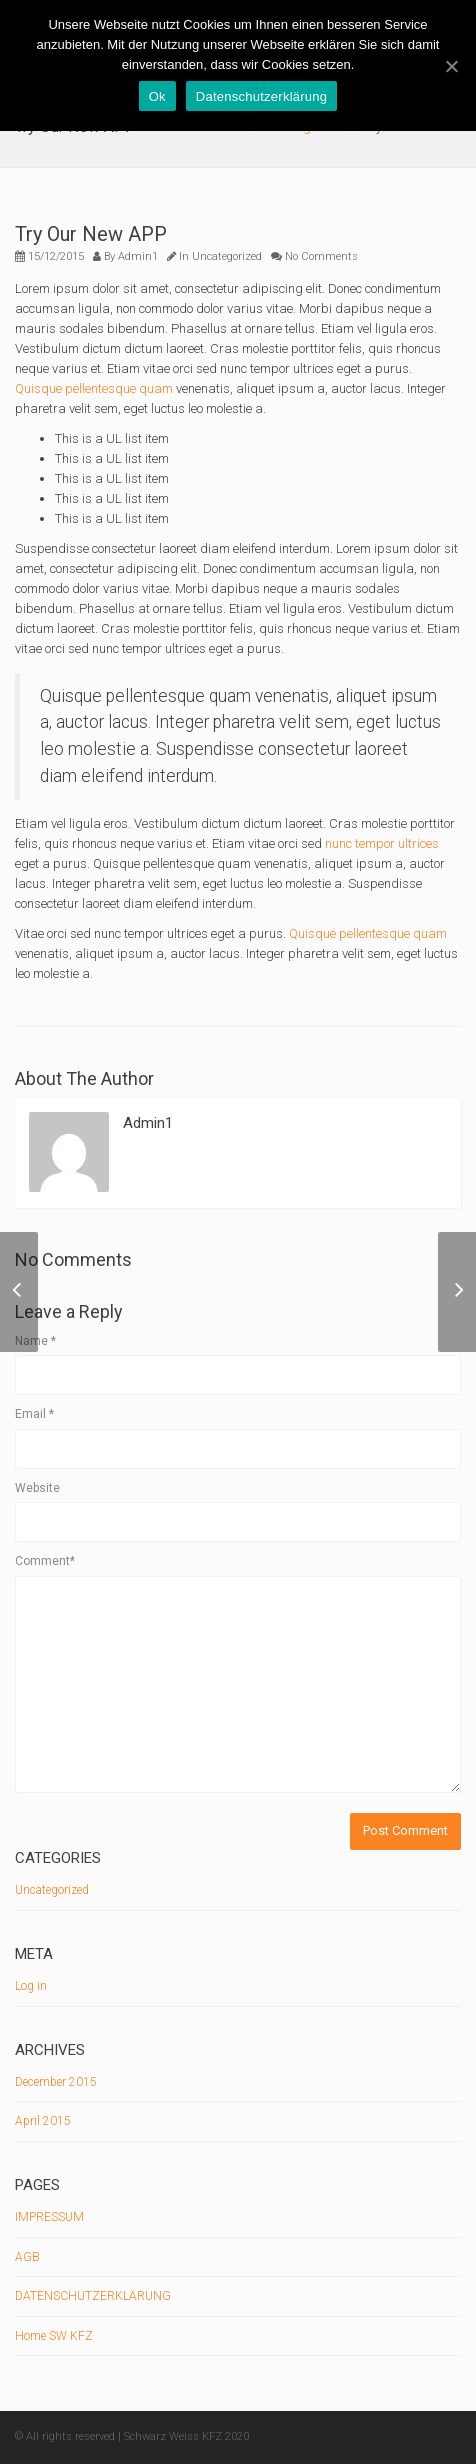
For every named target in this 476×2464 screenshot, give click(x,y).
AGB (27, 2257)
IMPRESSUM (49, 2217)
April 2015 (43, 2121)
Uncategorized (227, 256)
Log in (31, 1986)
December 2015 (56, 2082)
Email (34, 1414)
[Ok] (451, 66)
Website (37, 1488)
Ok (157, 96)
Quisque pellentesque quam (94, 388)
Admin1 (138, 256)
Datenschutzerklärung (261, 96)
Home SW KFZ (54, 2336)
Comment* (45, 1561)
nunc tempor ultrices (382, 843)
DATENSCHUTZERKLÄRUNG (93, 2296)
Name (35, 1341)
